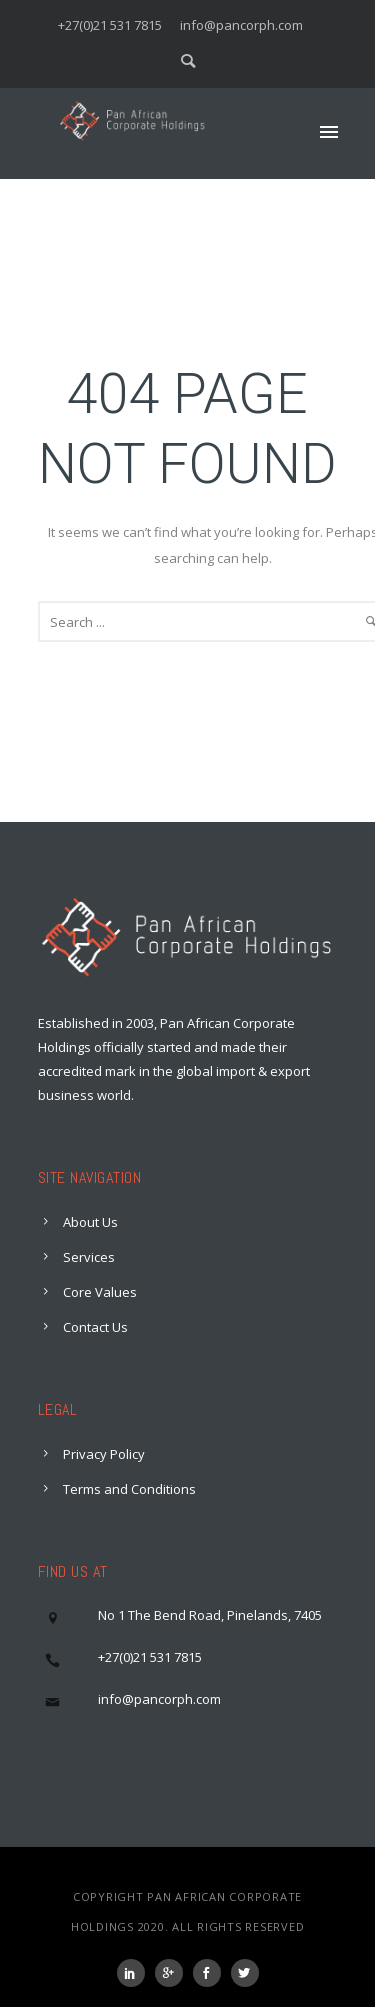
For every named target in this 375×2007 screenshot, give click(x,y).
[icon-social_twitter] (245, 1973)
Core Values (100, 1292)
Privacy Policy (104, 1454)
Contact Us (95, 1327)
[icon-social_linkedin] (136, 1973)
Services (89, 1257)
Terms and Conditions (129, 1489)
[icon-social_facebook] (212, 1973)
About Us (90, 1222)
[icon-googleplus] (174, 1973)
